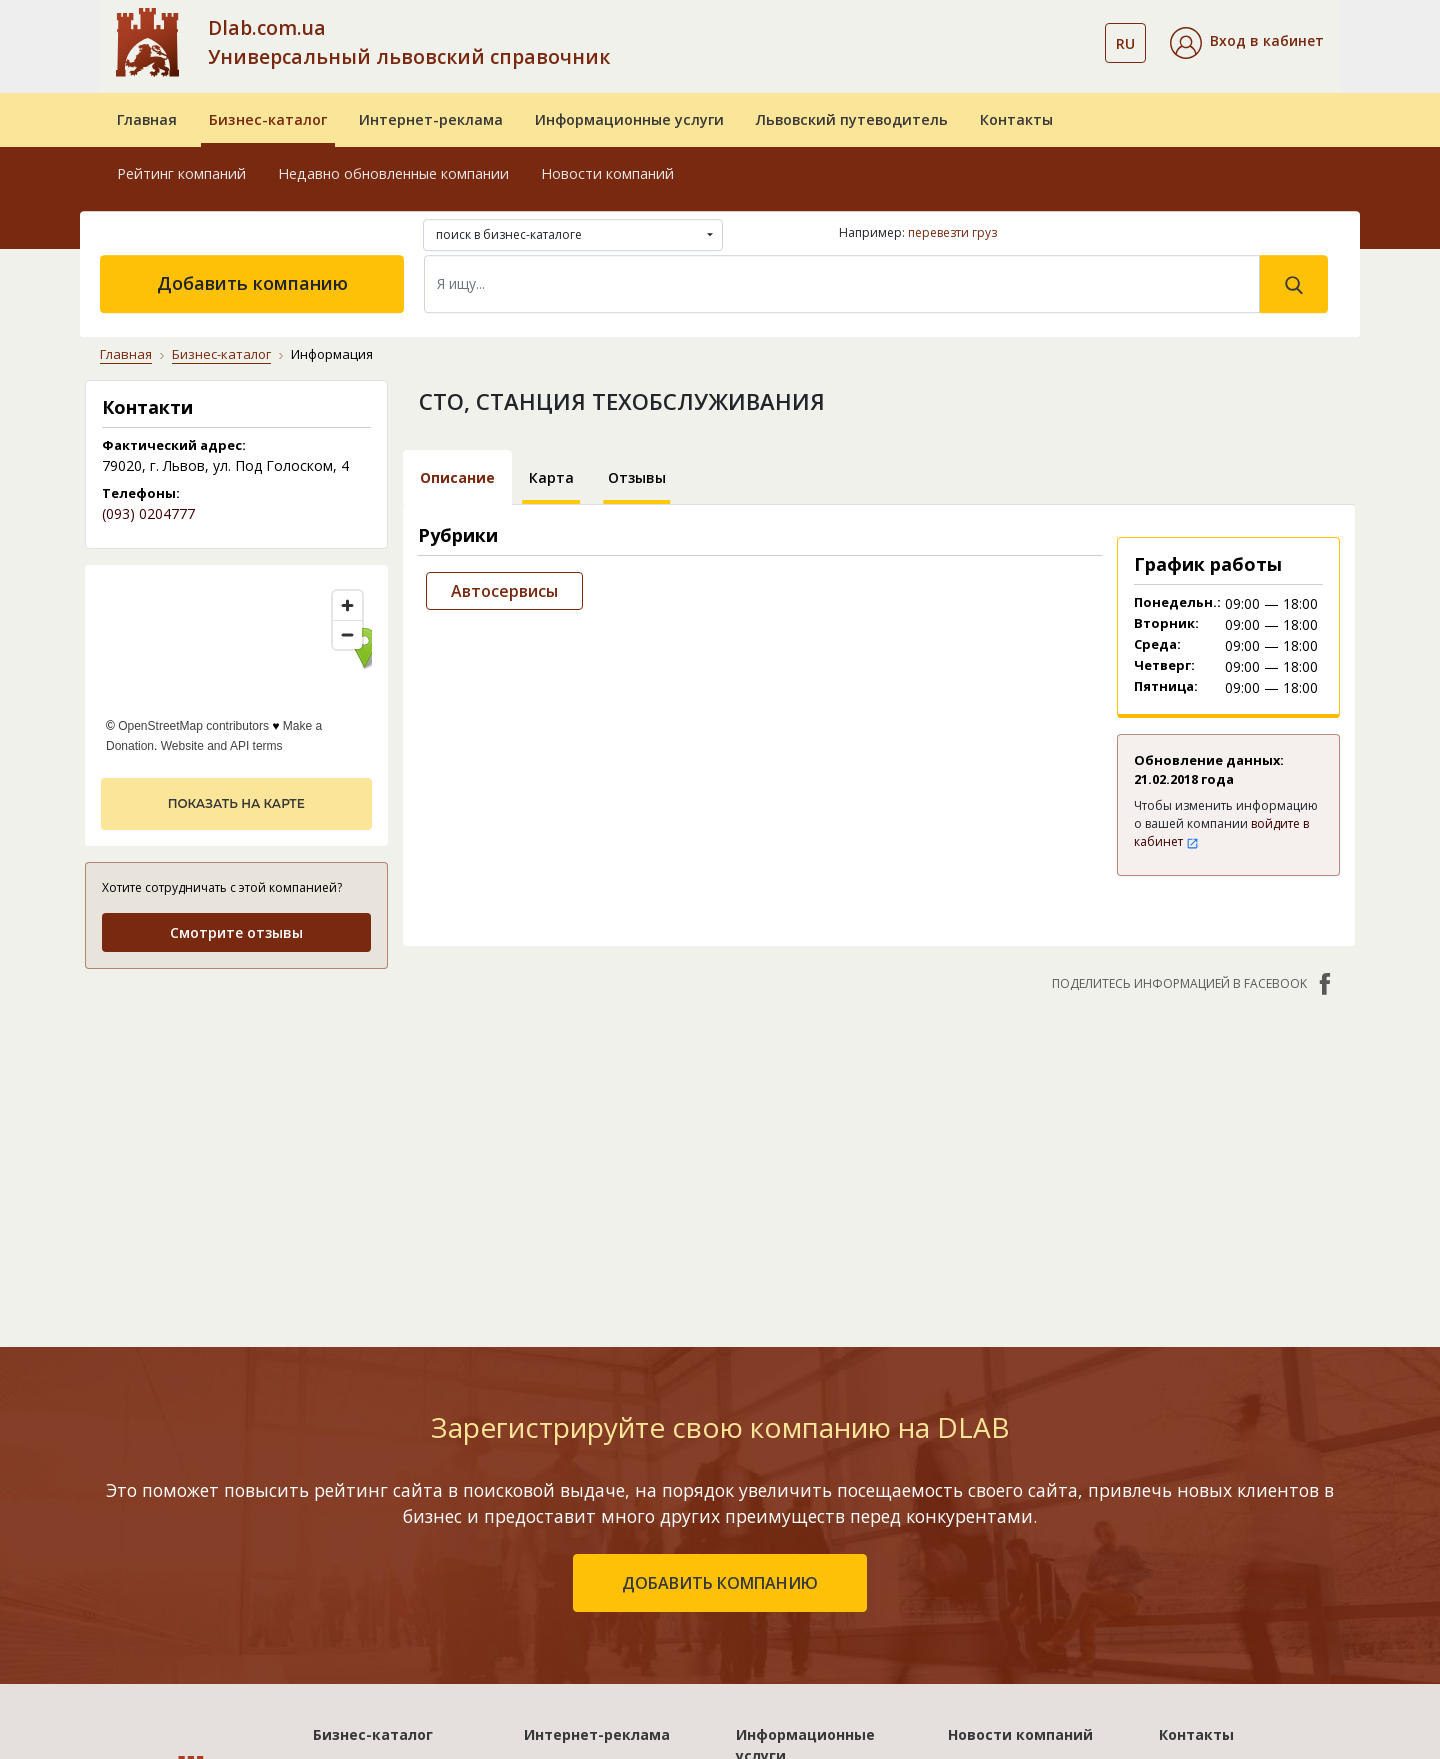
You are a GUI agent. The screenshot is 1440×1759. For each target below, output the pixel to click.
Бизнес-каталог (268, 119)
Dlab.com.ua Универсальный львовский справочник (409, 42)
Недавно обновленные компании (393, 173)
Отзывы (637, 477)
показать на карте (236, 803)
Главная (147, 119)
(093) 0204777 (148, 513)
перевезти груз (952, 232)
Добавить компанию (252, 283)
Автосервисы (504, 591)
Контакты (1016, 119)
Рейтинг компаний (181, 173)
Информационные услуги (629, 119)
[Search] (842, 284)
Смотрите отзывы (236, 932)
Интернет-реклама (431, 119)
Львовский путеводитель (852, 119)
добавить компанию (720, 1583)
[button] (1247, 43)
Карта (551, 477)
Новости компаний (607, 173)
